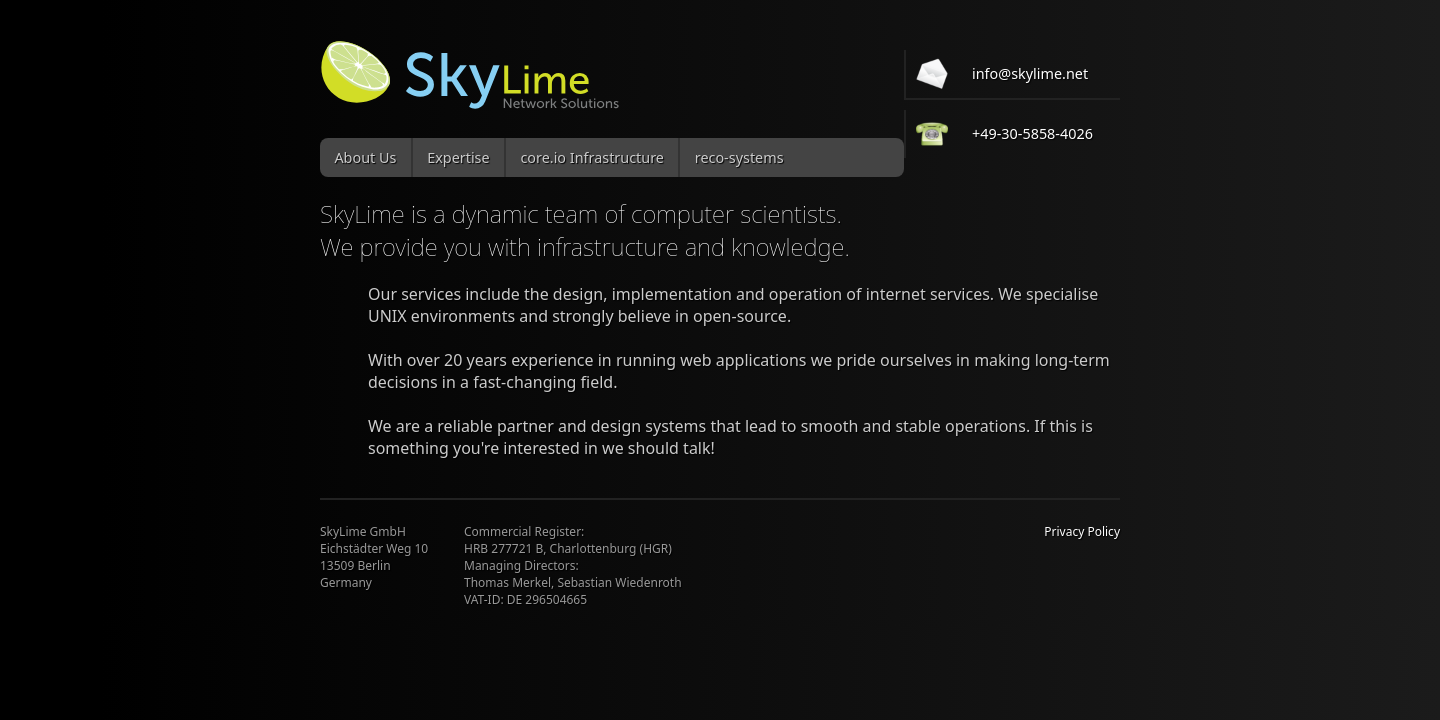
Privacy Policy (1082, 531)
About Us (365, 157)
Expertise (458, 157)
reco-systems (739, 157)
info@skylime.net (1030, 73)
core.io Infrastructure (592, 157)
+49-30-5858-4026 (1032, 133)
